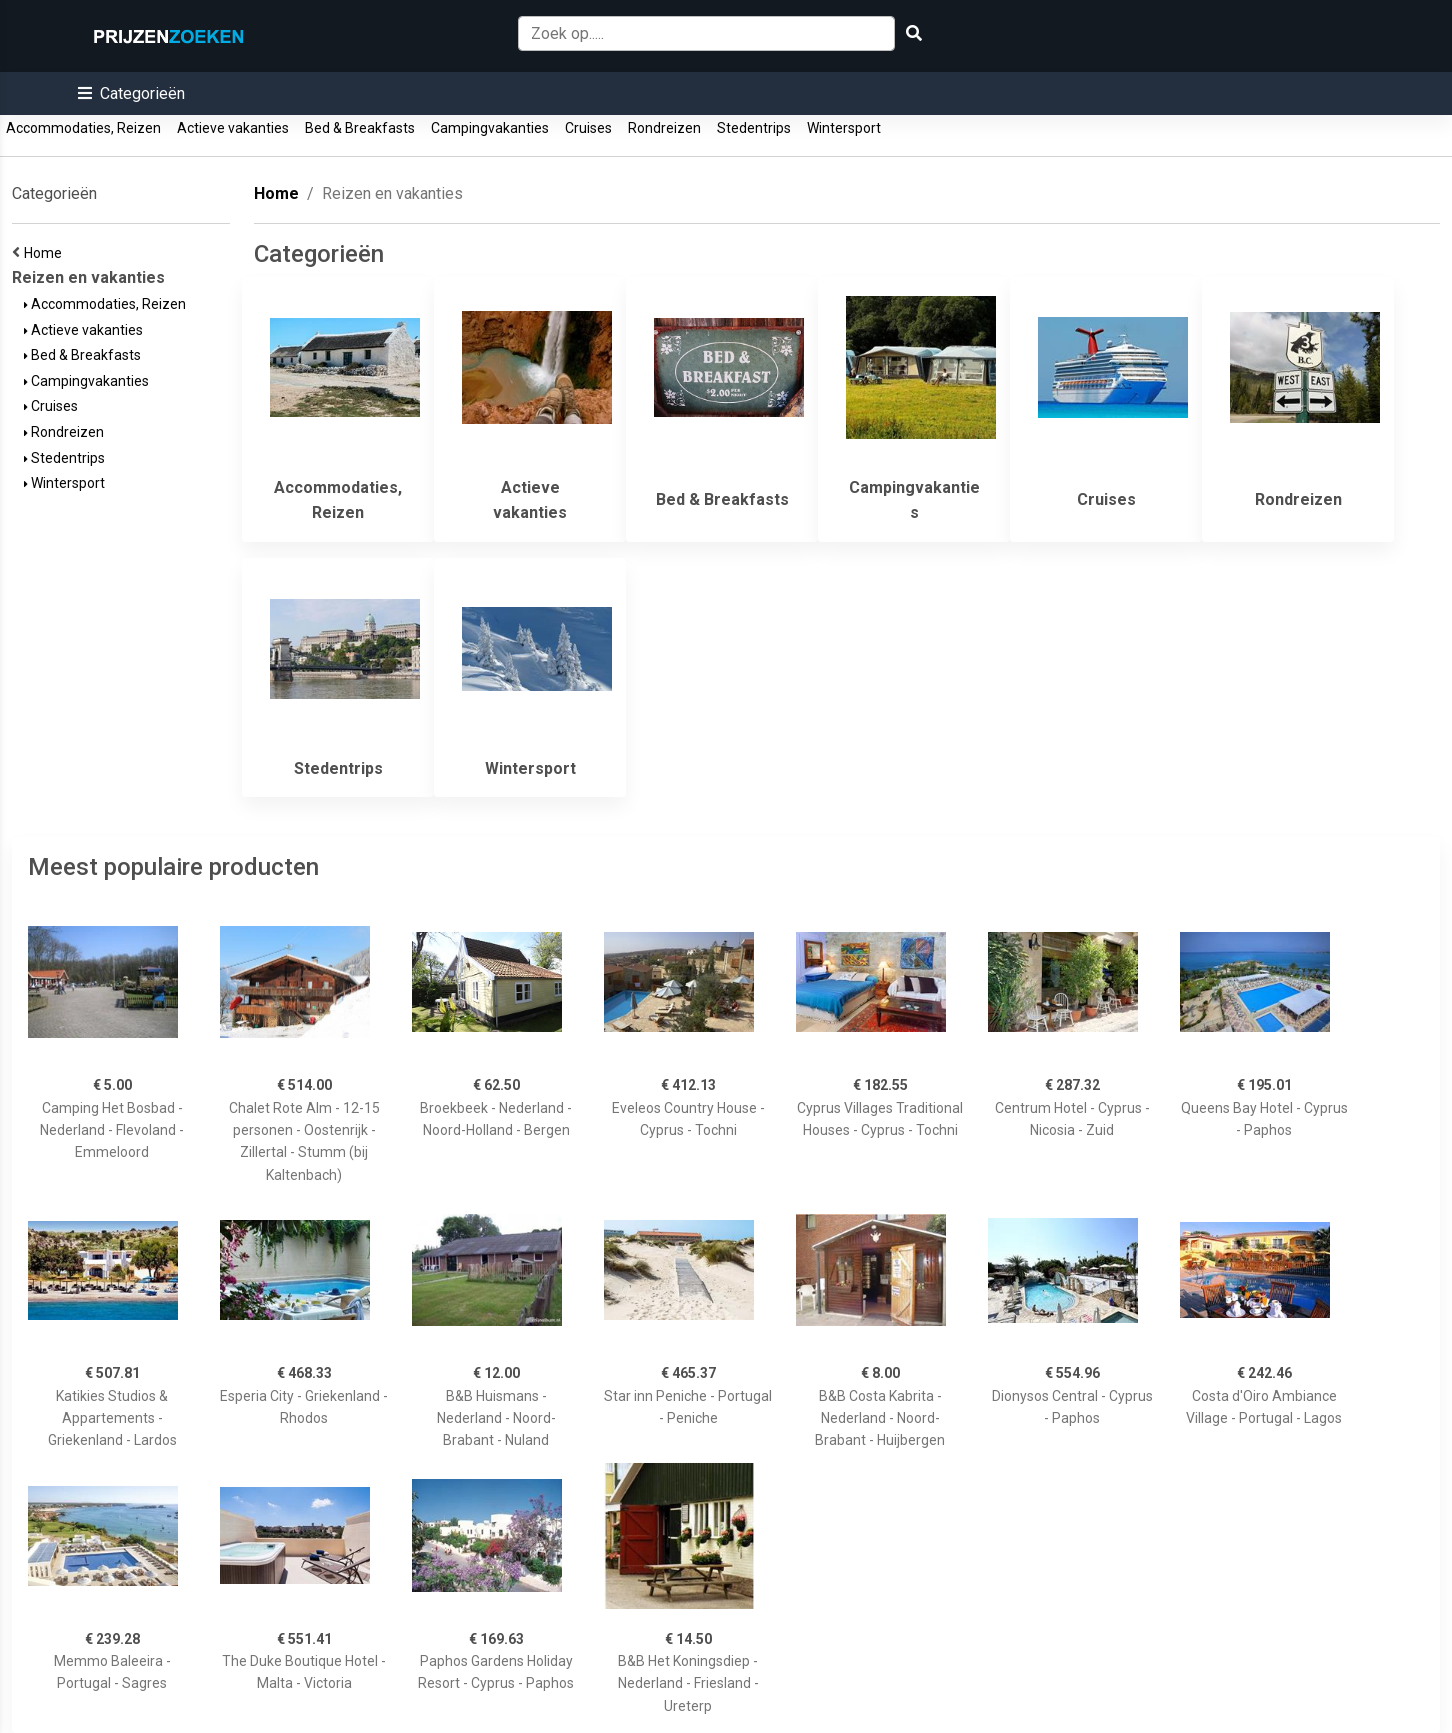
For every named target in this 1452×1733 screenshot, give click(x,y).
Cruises (588, 128)
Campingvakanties (490, 128)
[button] (131, 93)
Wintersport (844, 128)
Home (46, 253)
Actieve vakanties (233, 128)
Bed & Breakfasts (360, 128)
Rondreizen (664, 128)
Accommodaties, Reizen (83, 128)
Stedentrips (754, 128)
